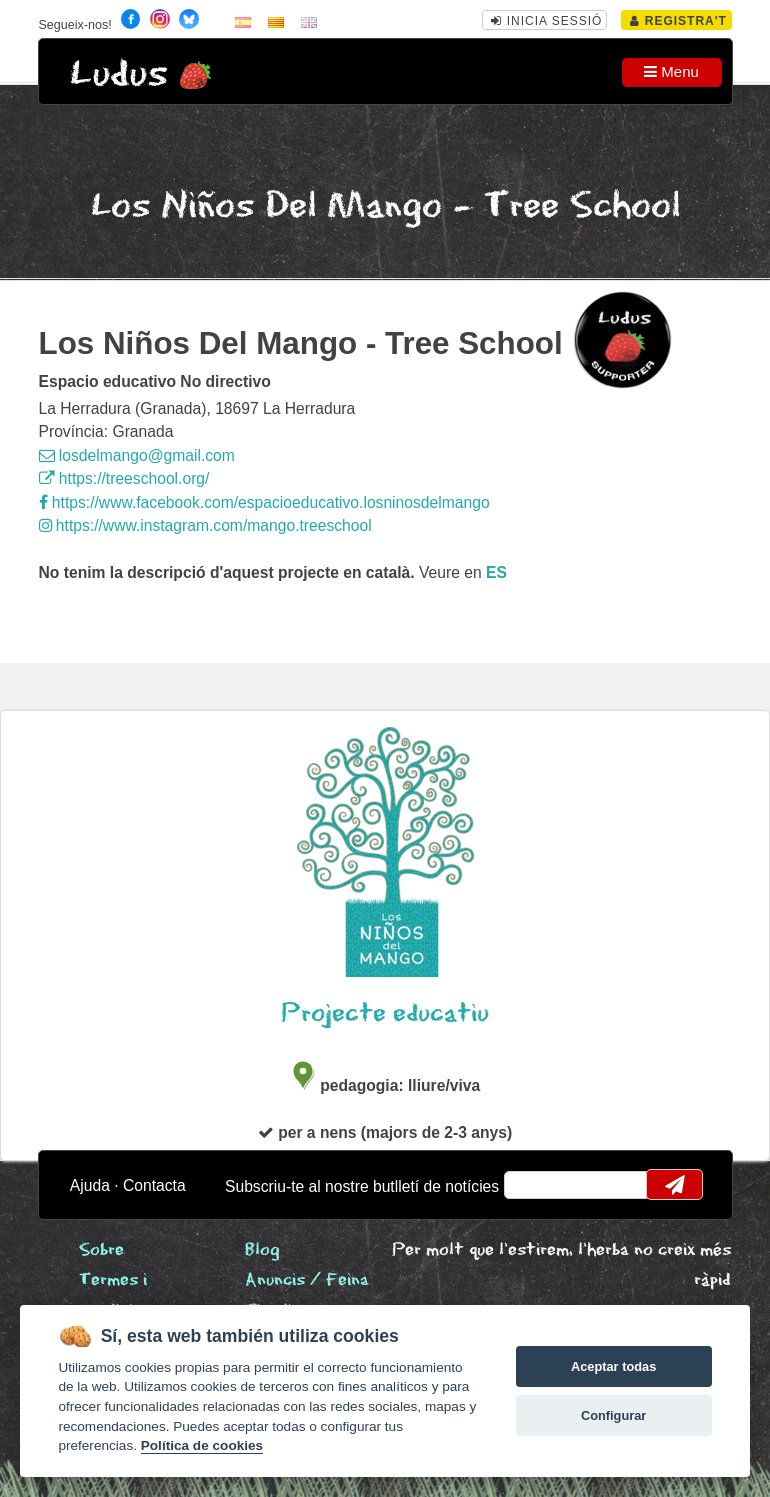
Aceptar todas (613, 1366)
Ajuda (90, 1185)
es (496, 572)
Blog (262, 1250)
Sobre (101, 1250)
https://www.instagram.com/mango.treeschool (205, 525)
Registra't (678, 21)
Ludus (119, 74)
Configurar (613, 1415)
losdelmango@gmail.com (137, 455)
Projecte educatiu (385, 1013)
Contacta (154, 1185)
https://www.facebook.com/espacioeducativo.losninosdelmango (264, 502)
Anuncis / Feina (307, 1280)
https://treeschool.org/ (124, 478)
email (531, 1185)
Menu (671, 71)
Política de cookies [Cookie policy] (202, 1445)
